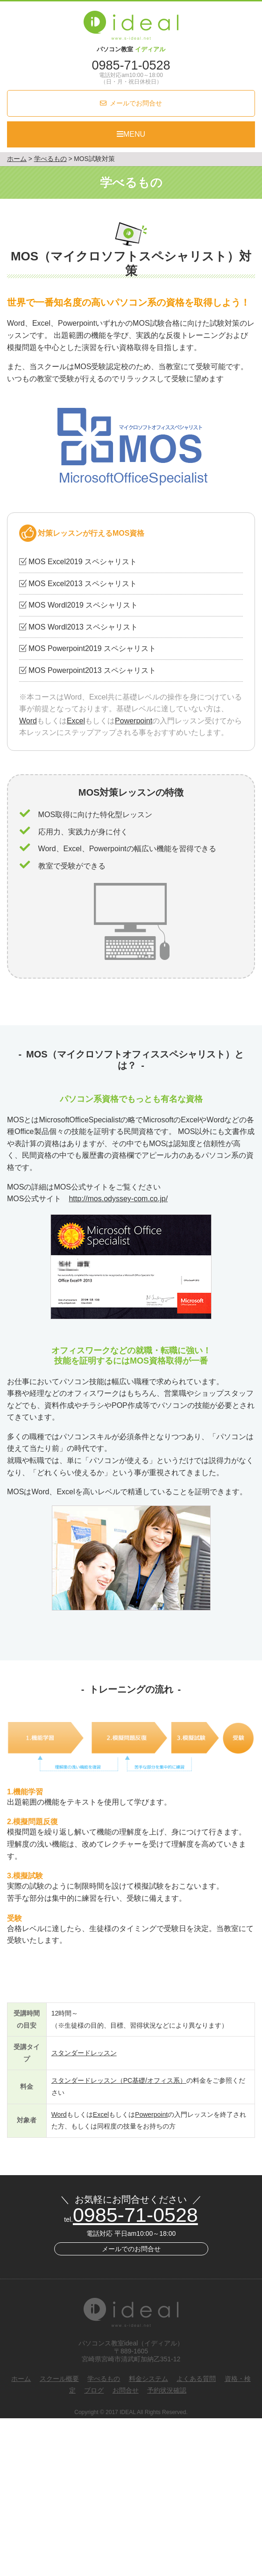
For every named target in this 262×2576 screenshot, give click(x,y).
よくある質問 (196, 2378)
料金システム (148, 2378)
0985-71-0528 (131, 65)
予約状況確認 (166, 2390)
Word (28, 721)
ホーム (21, 2378)
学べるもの (103, 2378)
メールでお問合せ (136, 103)
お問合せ (126, 2390)
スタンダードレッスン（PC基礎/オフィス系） (118, 2080)
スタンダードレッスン (84, 2053)
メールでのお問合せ (131, 2249)
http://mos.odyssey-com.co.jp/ (118, 1199)
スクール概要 (59, 2378)
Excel (76, 721)
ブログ (94, 2390)
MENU (131, 134)
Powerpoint (133, 721)
